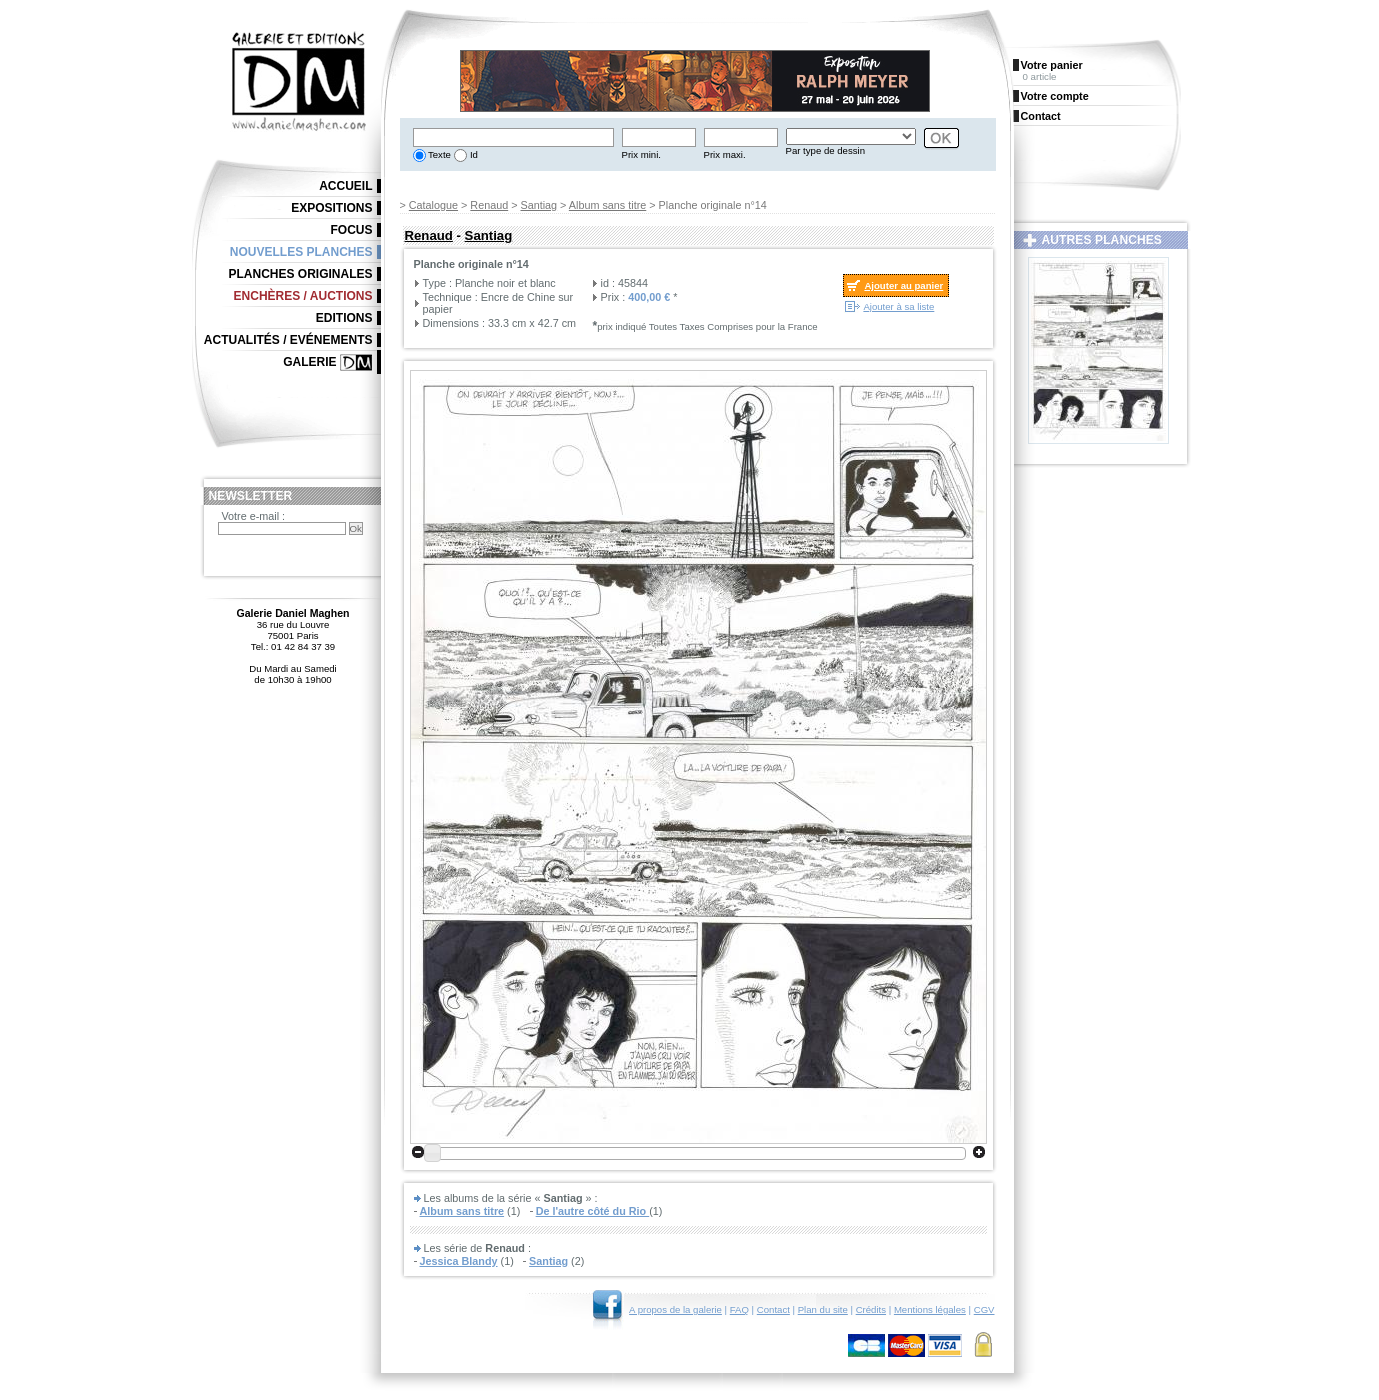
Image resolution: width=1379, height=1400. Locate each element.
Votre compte (1055, 96)
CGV (984, 1309)
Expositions (331, 208)
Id (472, 154)
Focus (352, 230)
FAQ (739, 1309)
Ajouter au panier (903, 285)
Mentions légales (930, 1309)
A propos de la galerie (675, 1309)
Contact (773, 1309)
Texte (438, 154)
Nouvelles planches (301, 252)
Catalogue (433, 205)
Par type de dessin (825, 150)
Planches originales (300, 274)
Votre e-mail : (254, 516)
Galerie (309, 362)
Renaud (489, 205)
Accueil (345, 186)
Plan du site (823, 1309)
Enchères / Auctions (303, 296)
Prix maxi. (725, 154)
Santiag (539, 205)
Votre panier (1052, 65)
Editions (344, 318)
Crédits (871, 1309)
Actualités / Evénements (288, 340)
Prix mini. (641, 154)
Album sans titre (607, 205)
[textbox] (513, 137)
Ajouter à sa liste (898, 306)
